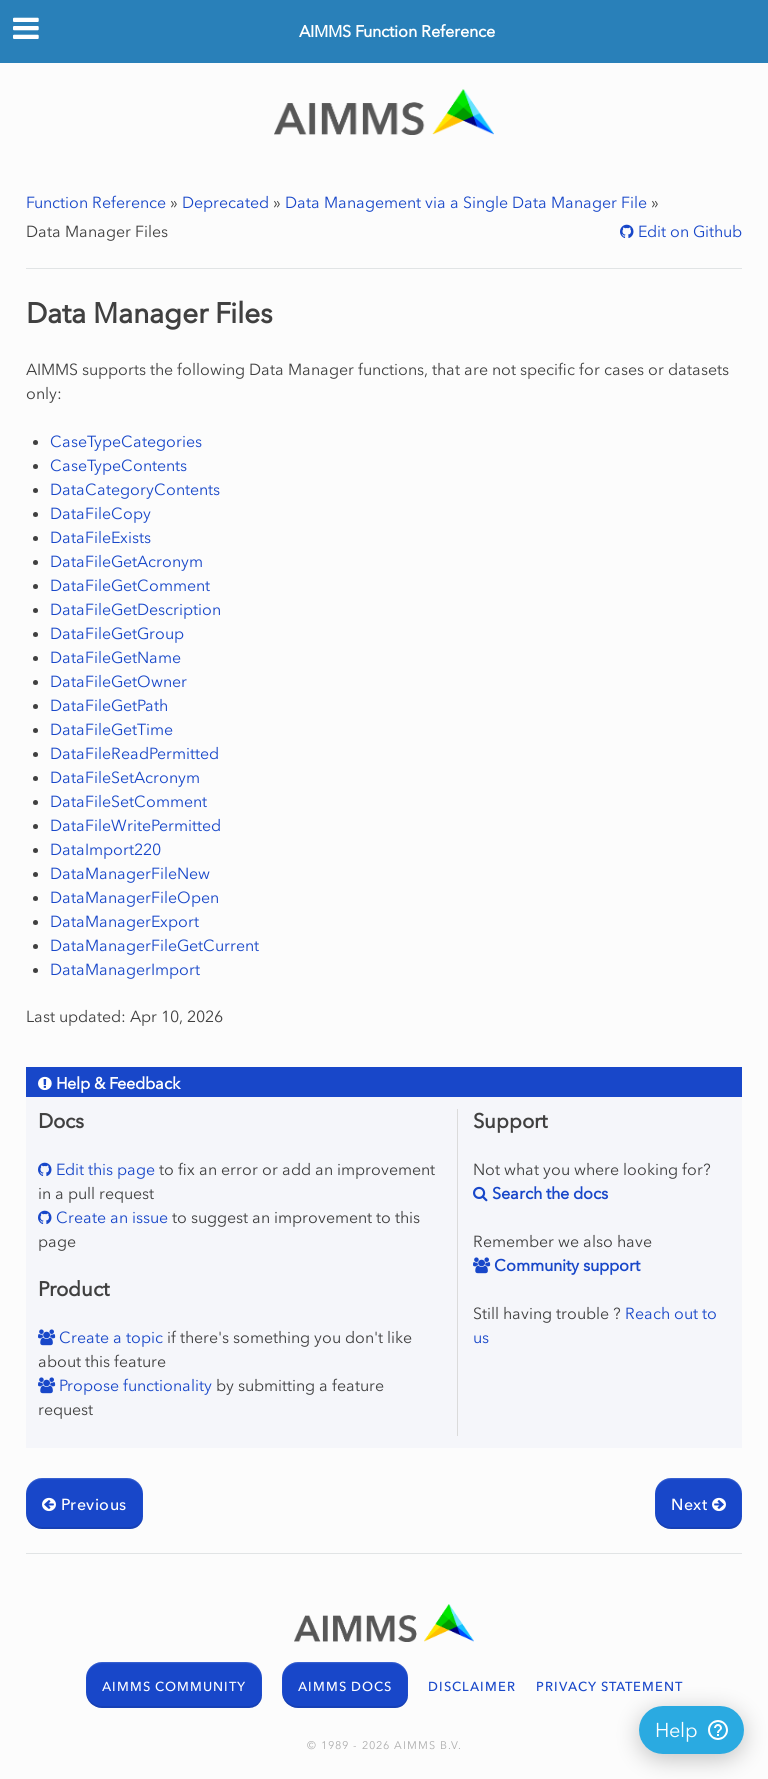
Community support (565, 1265)
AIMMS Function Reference (397, 31)
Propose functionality (133, 1385)
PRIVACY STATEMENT (609, 1686)
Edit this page (103, 1169)
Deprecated (225, 202)
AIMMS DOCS (345, 1686)
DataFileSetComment (128, 801)
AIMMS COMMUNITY (174, 1686)
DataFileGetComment (130, 585)
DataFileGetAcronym (126, 561)
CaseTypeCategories (126, 441)
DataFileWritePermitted (135, 825)
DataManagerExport (124, 921)
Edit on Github (688, 231)
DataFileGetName (115, 657)
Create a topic (109, 1337)
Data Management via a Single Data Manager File (466, 202)
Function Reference (96, 202)
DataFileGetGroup (117, 633)
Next (698, 1504)
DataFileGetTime (111, 729)
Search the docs (548, 1193)
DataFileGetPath (109, 705)
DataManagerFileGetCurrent (154, 945)
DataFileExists (100, 537)
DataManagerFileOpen (134, 897)
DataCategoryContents (135, 489)
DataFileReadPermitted (134, 753)
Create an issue (110, 1217)
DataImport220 (105, 849)
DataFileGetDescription (135, 609)
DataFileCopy (100, 513)
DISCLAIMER (472, 1686)
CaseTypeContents (118, 465)
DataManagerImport (125, 969)
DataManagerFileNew (130, 873)
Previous (84, 1504)
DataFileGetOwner (118, 681)
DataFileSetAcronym (125, 777)
